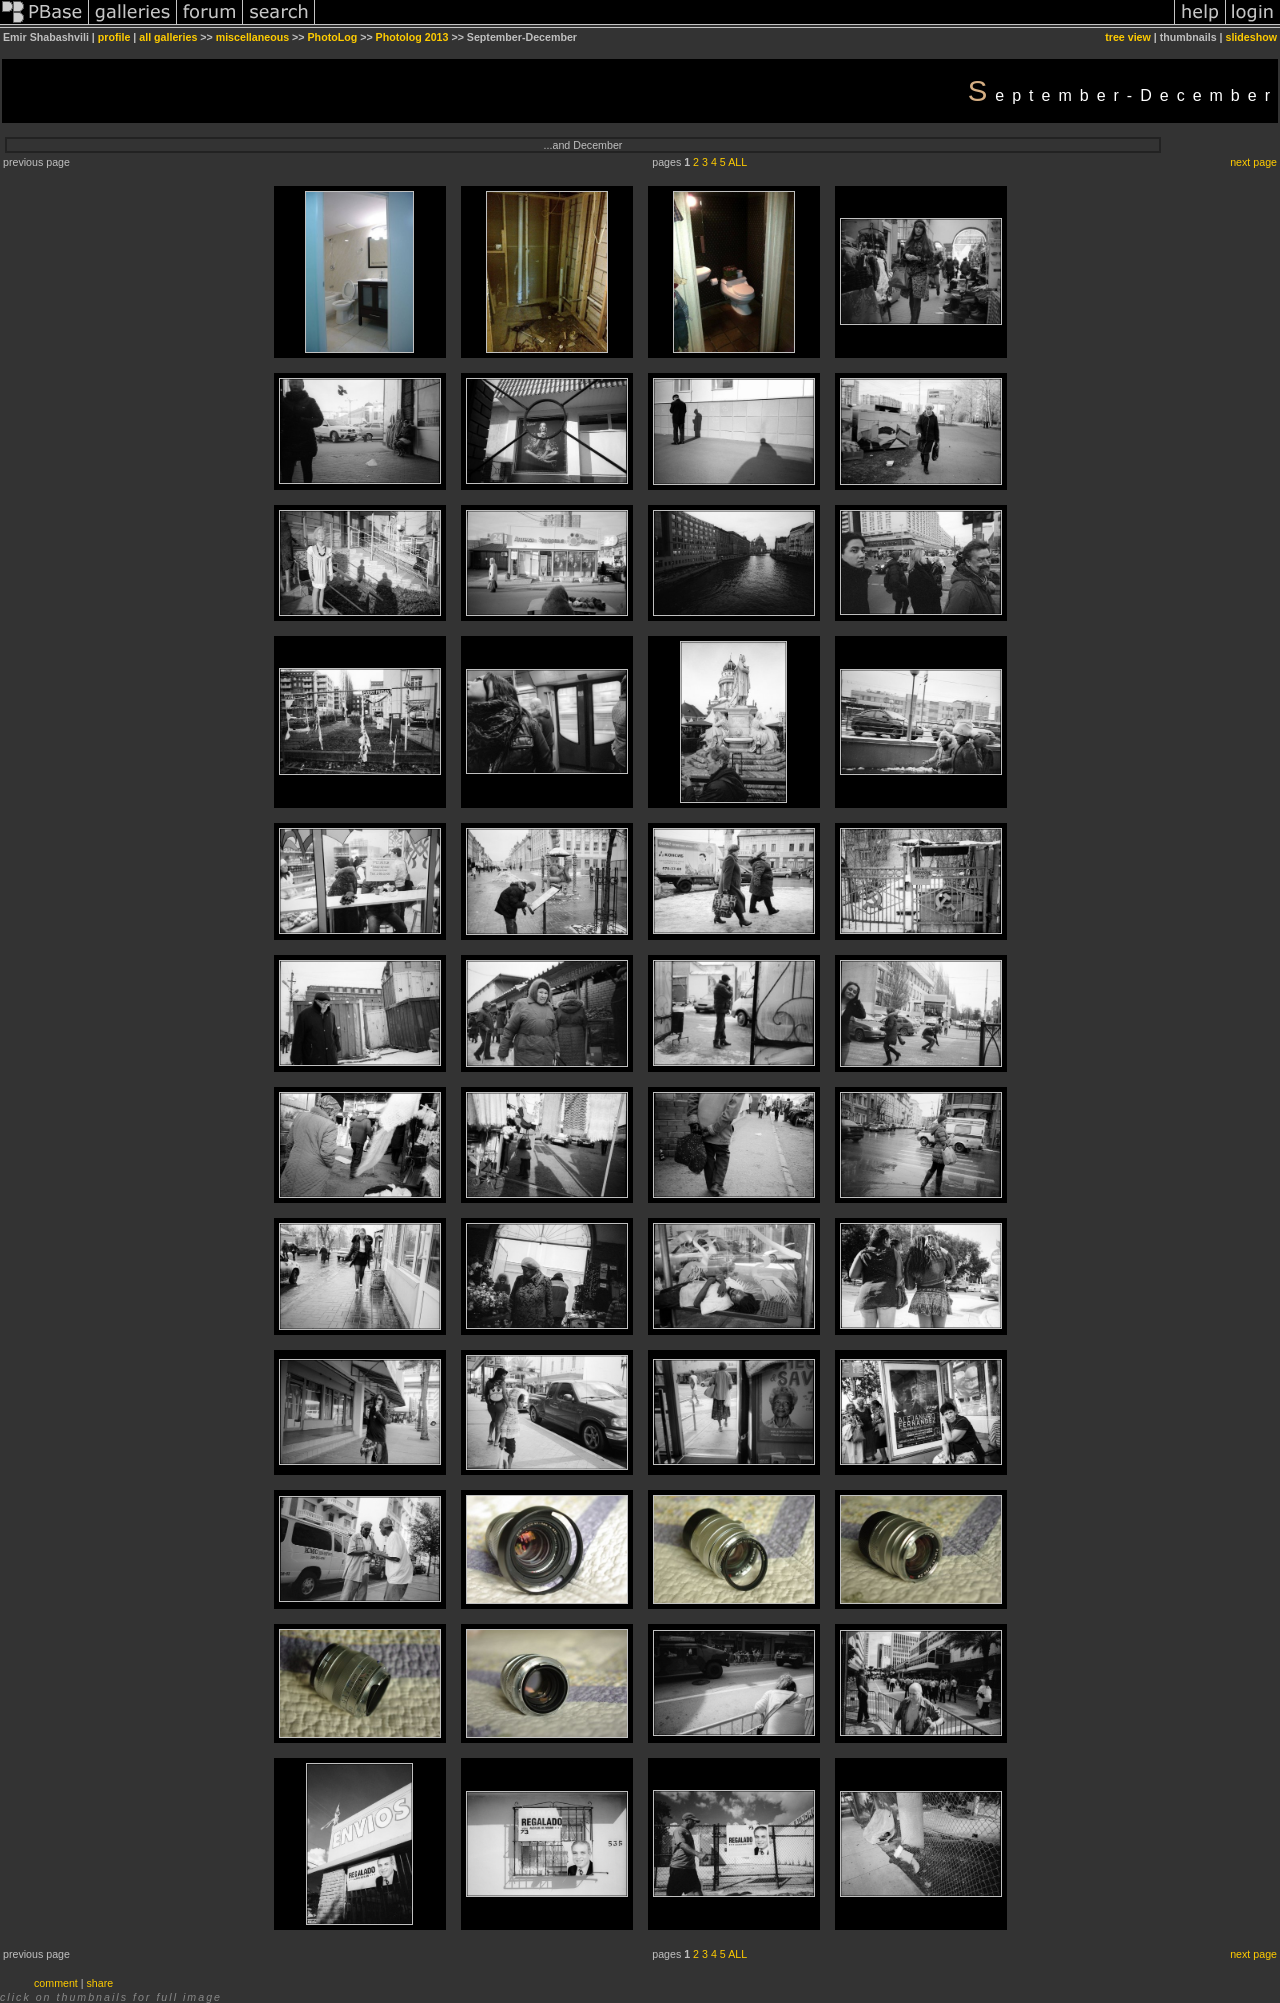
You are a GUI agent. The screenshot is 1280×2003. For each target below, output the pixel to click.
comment (56, 1983)
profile (114, 37)
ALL (737, 162)
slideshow (1251, 37)
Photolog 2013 (412, 37)
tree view (1128, 37)
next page (1253, 162)
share (100, 1983)
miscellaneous (252, 37)
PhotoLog (333, 37)
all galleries (168, 37)
